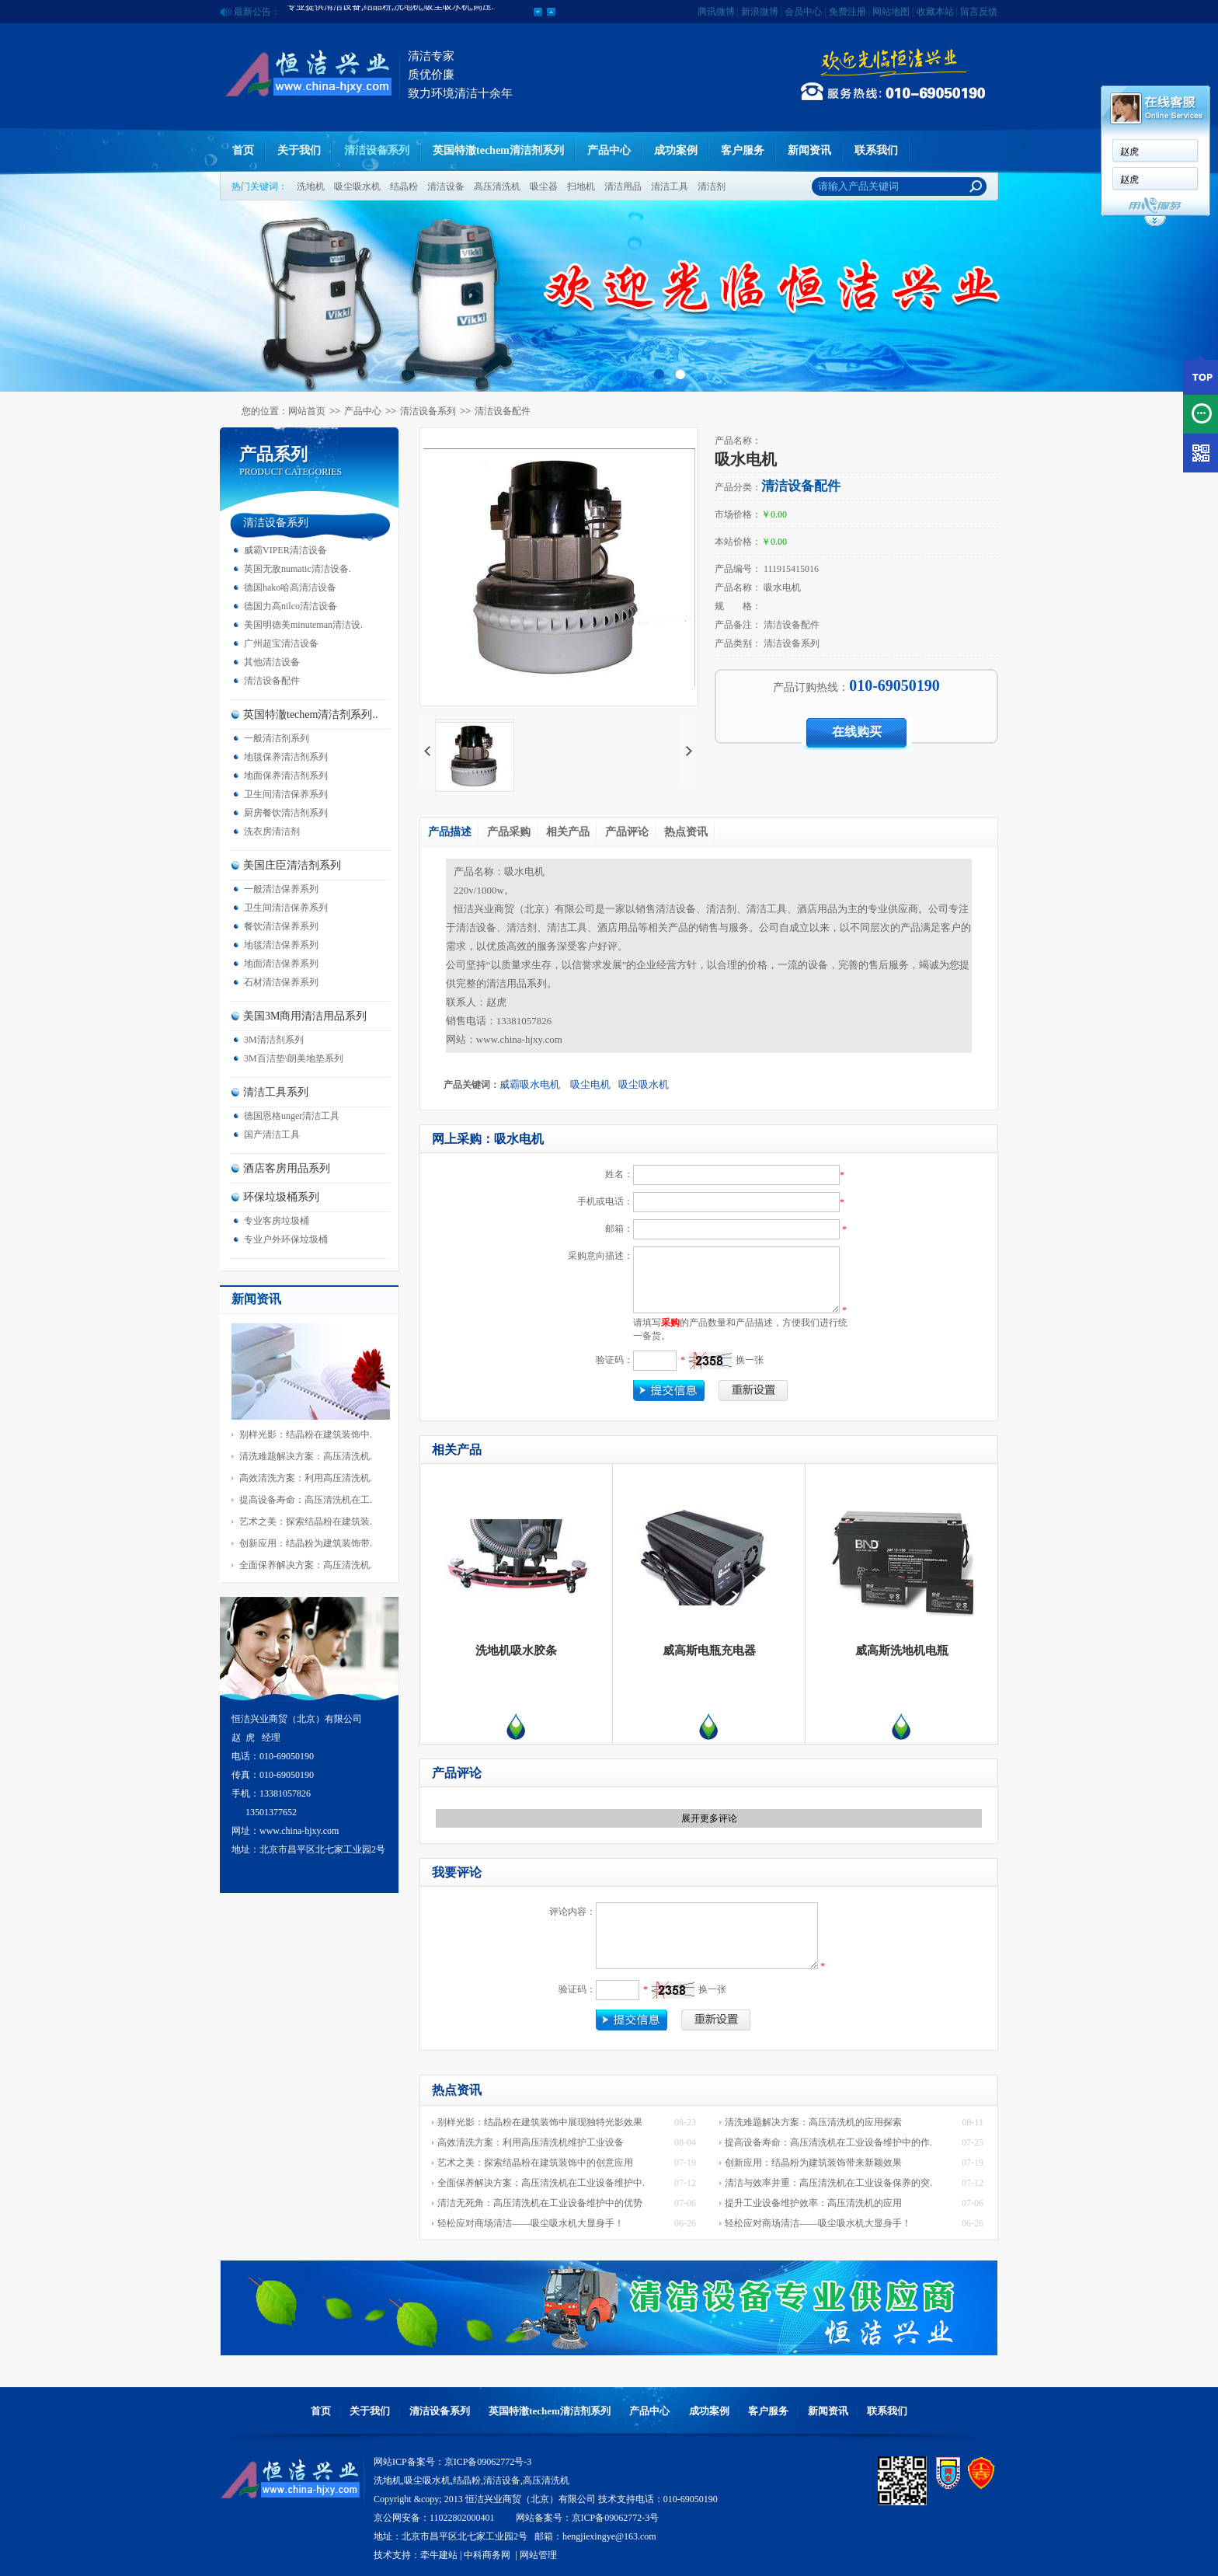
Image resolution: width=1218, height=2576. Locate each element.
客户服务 (742, 150)
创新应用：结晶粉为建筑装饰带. (305, 1543)
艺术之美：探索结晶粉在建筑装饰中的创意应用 (535, 2162)
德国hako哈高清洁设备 (290, 587)
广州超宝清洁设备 (281, 643)
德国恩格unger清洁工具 (291, 1115)
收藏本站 (935, 11)
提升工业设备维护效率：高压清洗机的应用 (813, 2203)
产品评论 (627, 832)
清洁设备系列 (376, 150)
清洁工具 (669, 186)
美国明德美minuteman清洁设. (303, 624)
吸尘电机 (590, 1084)
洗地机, (389, 2480)
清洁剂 (712, 186)
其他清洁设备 (272, 662)
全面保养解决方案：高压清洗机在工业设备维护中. (541, 2182)
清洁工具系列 (275, 1092)
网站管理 (538, 2555)
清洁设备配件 (503, 411)
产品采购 (509, 832)
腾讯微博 (716, 11)
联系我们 (876, 150)
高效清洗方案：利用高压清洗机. (305, 1478)
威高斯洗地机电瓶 (901, 1650)
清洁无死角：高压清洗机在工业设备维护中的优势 (539, 2203)
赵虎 (1129, 151)
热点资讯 (686, 832)
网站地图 (891, 11)
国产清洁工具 (272, 1134)
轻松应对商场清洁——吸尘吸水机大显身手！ (530, 2223)
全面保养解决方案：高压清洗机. (305, 1565)
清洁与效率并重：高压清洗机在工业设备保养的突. (828, 2182)
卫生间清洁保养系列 (286, 794)
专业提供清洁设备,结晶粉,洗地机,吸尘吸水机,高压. (390, 11)
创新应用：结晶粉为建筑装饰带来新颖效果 (813, 2162)
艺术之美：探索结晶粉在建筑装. (305, 1521)
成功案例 (676, 150)
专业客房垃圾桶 (276, 1220)
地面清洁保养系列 (281, 963)
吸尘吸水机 (357, 186)
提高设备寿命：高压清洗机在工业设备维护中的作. (828, 2142)
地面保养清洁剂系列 (286, 775)
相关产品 (568, 832)
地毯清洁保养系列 (281, 944)
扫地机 (581, 186)
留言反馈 (978, 11)
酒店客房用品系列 (286, 1168)
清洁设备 (446, 186)
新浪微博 (759, 11)
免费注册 (847, 11)
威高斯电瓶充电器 (709, 1650)
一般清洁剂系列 (276, 738)
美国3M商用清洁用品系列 (305, 1016)
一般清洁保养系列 (281, 889)
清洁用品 (623, 186)
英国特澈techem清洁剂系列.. (310, 714)
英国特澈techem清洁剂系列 (498, 150)
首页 (243, 150)
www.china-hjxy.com (519, 1039)
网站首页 (306, 411)
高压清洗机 (497, 186)
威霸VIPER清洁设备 (285, 550)
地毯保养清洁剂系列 (286, 756)
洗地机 (311, 186)
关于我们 (299, 150)
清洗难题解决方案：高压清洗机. (305, 1456)
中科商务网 (487, 2555)
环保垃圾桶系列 (281, 1197)
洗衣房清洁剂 (272, 831)
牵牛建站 (439, 2555)
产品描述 (450, 832)
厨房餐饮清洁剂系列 (286, 812)
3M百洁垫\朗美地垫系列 (293, 1058)
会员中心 (803, 11)
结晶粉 (404, 186)
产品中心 (609, 150)
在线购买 (857, 731)
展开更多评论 (709, 1818)
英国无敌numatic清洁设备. (297, 568)
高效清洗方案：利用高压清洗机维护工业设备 (530, 2142)
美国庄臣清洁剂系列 (292, 865)
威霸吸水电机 (530, 1084)
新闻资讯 (809, 150)
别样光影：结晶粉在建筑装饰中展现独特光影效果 (539, 2122)
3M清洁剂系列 (274, 1039)
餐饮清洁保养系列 (281, 926)
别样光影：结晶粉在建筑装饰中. (305, 1434)
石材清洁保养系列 (281, 982)
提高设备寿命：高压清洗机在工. (305, 1499)
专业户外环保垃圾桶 (286, 1239)
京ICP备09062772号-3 (488, 2461)
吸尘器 (544, 186)
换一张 (750, 1359)
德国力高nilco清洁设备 (290, 606)
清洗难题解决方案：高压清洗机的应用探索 (813, 2122)
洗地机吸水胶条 (516, 1650)
